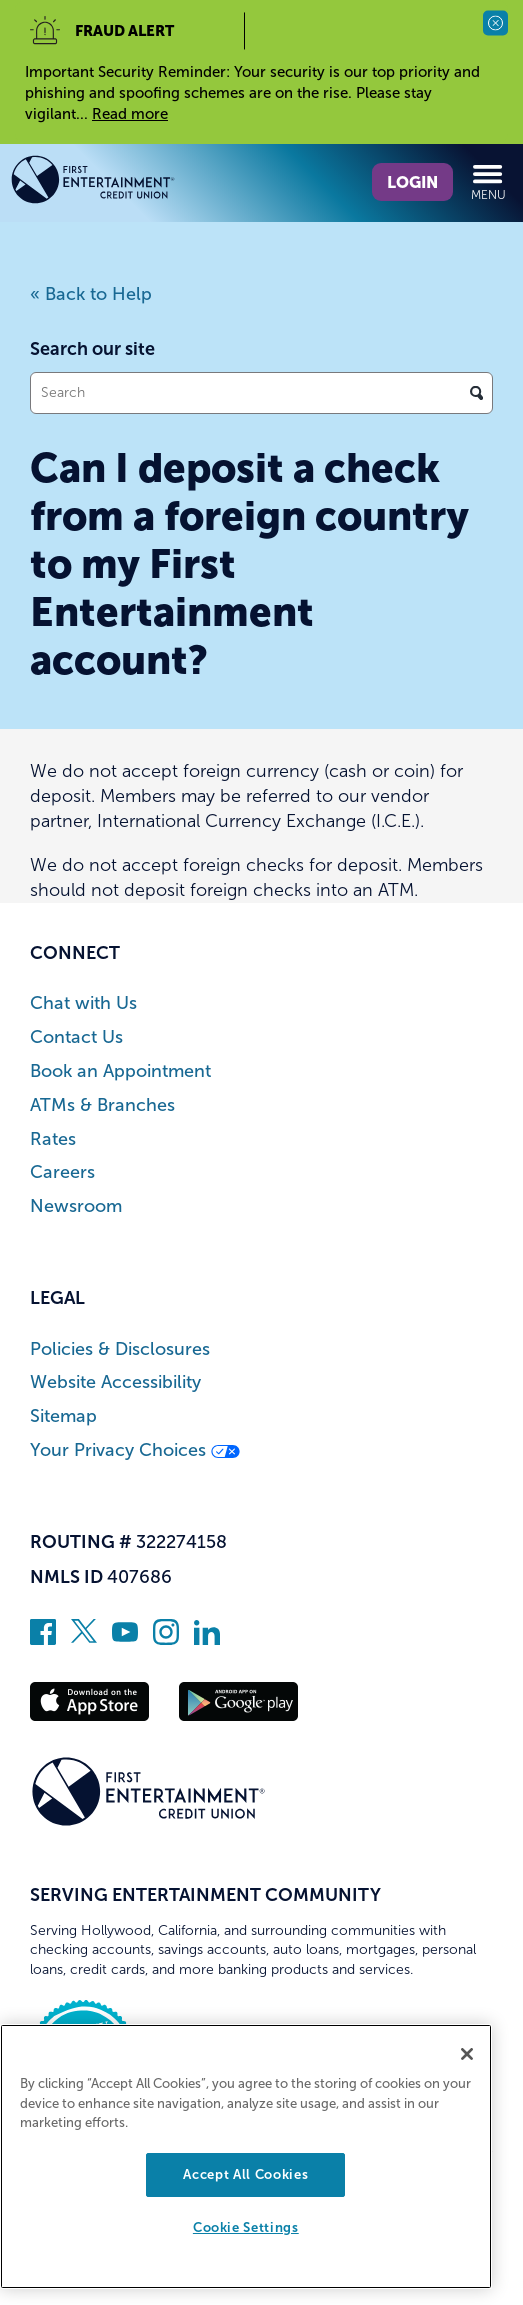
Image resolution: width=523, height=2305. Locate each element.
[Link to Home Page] (128, 183)
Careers (62, 1172)
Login (412, 182)
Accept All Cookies (245, 2174)
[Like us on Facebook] (43, 1639)
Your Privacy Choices (135, 1450)
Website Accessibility (115, 1382)
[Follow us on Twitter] (84, 1639)
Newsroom (76, 1206)
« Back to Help (91, 294)
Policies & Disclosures (120, 1349)
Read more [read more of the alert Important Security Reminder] (130, 114)
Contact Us (76, 1037)
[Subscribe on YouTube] (125, 1639)
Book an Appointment (120, 1071)
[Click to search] (476, 393)
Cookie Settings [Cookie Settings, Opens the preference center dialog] (246, 2227)
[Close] (467, 2054)
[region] (246, 2156)
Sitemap (63, 1416)
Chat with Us (83, 1003)
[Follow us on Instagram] (166, 1639)
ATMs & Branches (102, 1105)
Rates (53, 1139)
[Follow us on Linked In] (207, 1639)
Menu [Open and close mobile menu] (488, 181)
